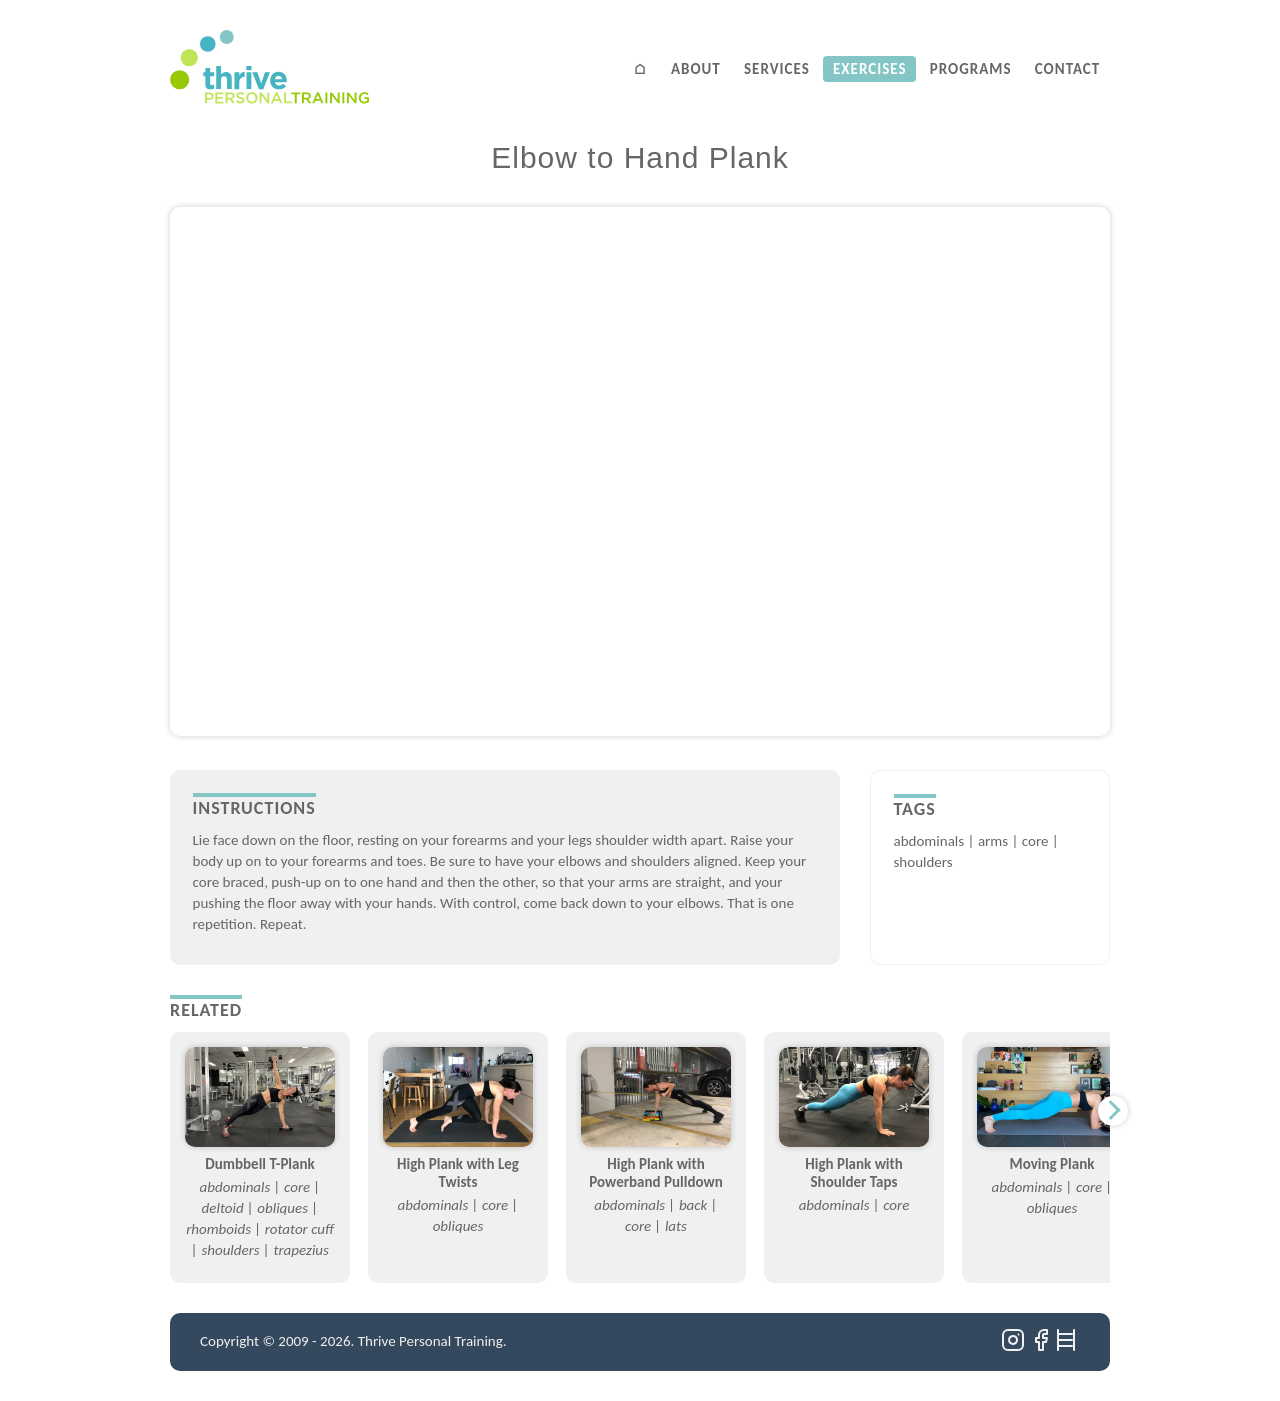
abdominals (929, 841)
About (696, 69)
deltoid (223, 1208)
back (693, 1205)
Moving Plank (1052, 1164)
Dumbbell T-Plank (259, 1164)
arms (993, 841)
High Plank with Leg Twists (458, 1173)
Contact (1067, 69)
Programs (971, 69)
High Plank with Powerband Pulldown (655, 1173)
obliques (282, 1208)
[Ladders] (1068, 1347)
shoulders (923, 862)
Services (777, 69)
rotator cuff (299, 1229)
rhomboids (218, 1229)
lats (676, 1226)
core (1035, 841)
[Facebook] (1042, 1347)
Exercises (870, 69)
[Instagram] (1014, 1347)
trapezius (301, 1250)
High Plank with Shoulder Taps (854, 1173)
